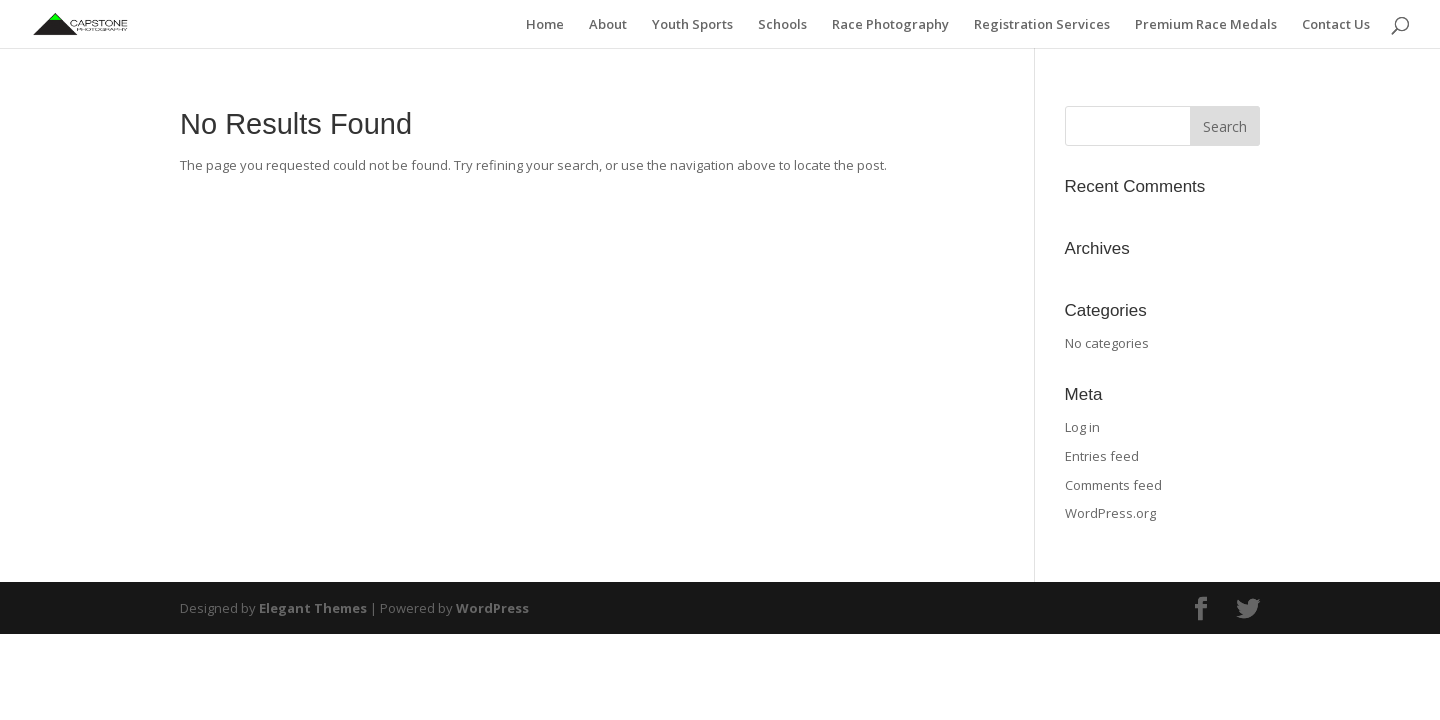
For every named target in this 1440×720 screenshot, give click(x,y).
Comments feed (1113, 485)
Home (545, 25)
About (608, 25)
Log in (1082, 427)
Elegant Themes (313, 608)
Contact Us (1336, 25)
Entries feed (1102, 456)
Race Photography (890, 25)
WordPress (492, 608)
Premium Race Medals (1206, 25)
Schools (782, 25)
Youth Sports (692, 25)
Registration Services (1042, 25)
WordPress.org (1110, 513)
